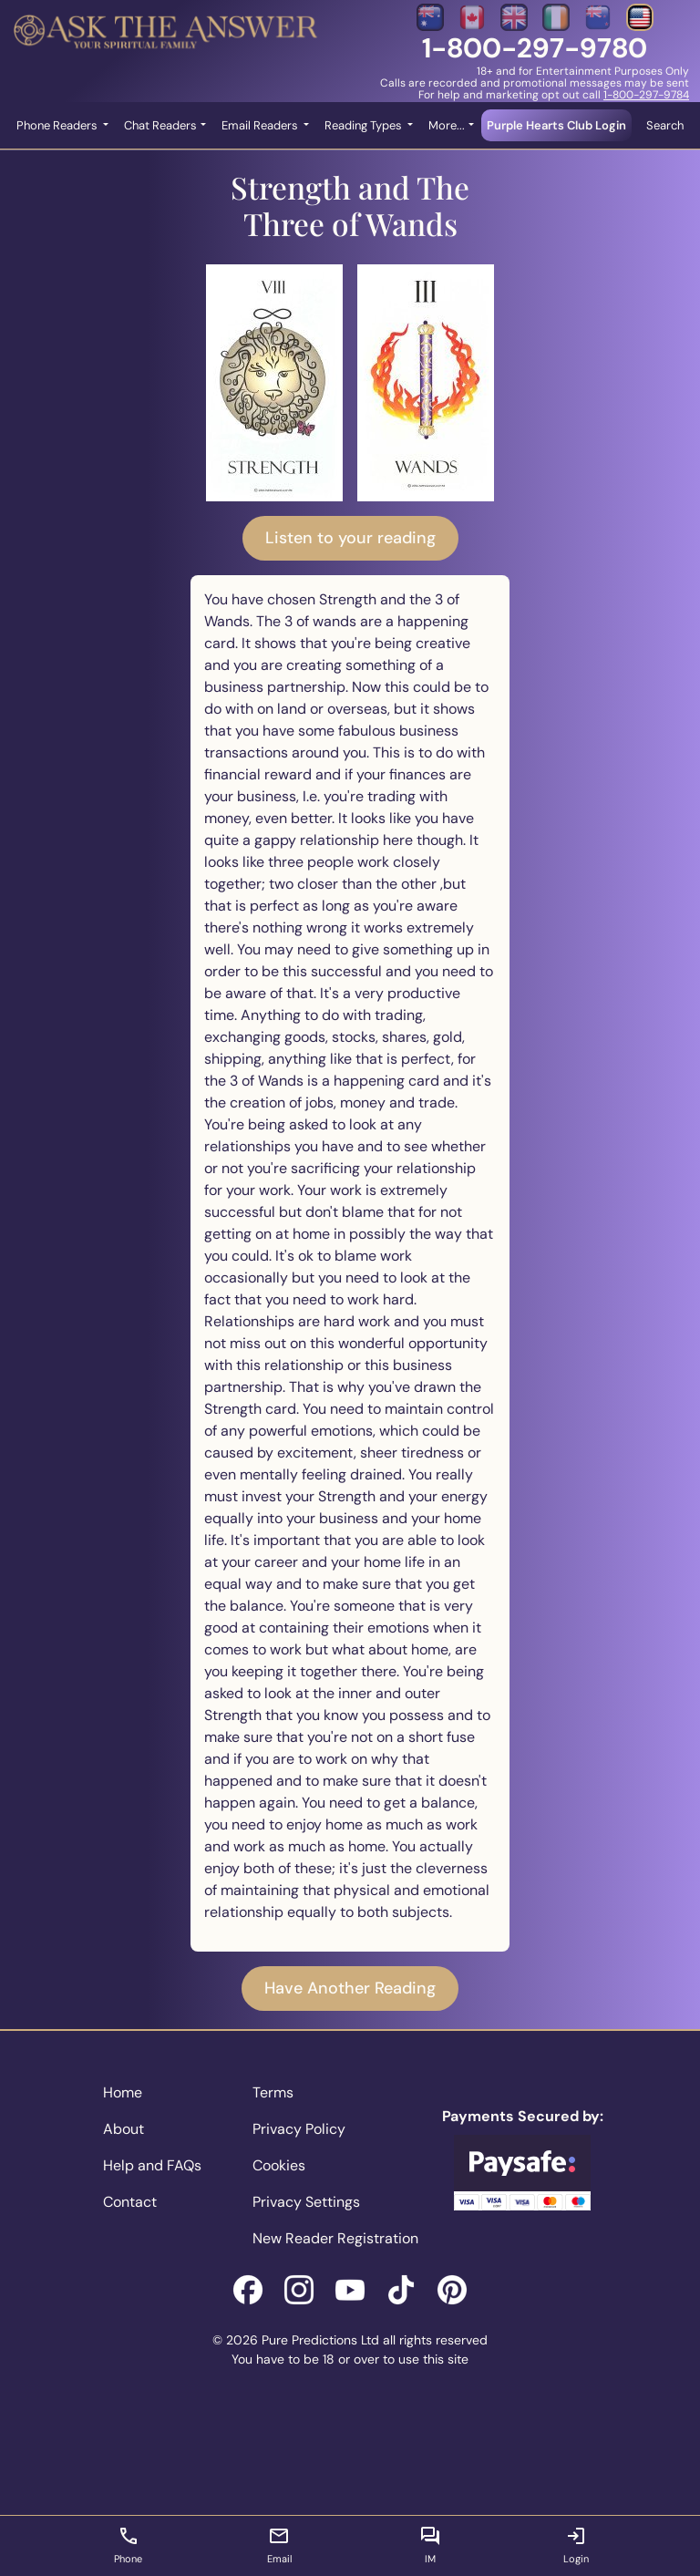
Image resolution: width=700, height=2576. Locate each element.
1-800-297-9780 (534, 48)
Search (665, 125)
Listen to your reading (350, 538)
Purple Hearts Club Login (556, 125)
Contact (130, 2201)
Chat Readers (160, 125)
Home (122, 2092)
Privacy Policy (298, 2128)
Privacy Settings (306, 2201)
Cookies (278, 2165)
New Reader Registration (335, 2238)
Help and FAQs (152, 2165)
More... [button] (446, 125)
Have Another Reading (350, 1988)
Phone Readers (58, 125)
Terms (272, 2092)
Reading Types (364, 125)
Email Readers (261, 125)
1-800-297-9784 (646, 95)
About (123, 2128)
